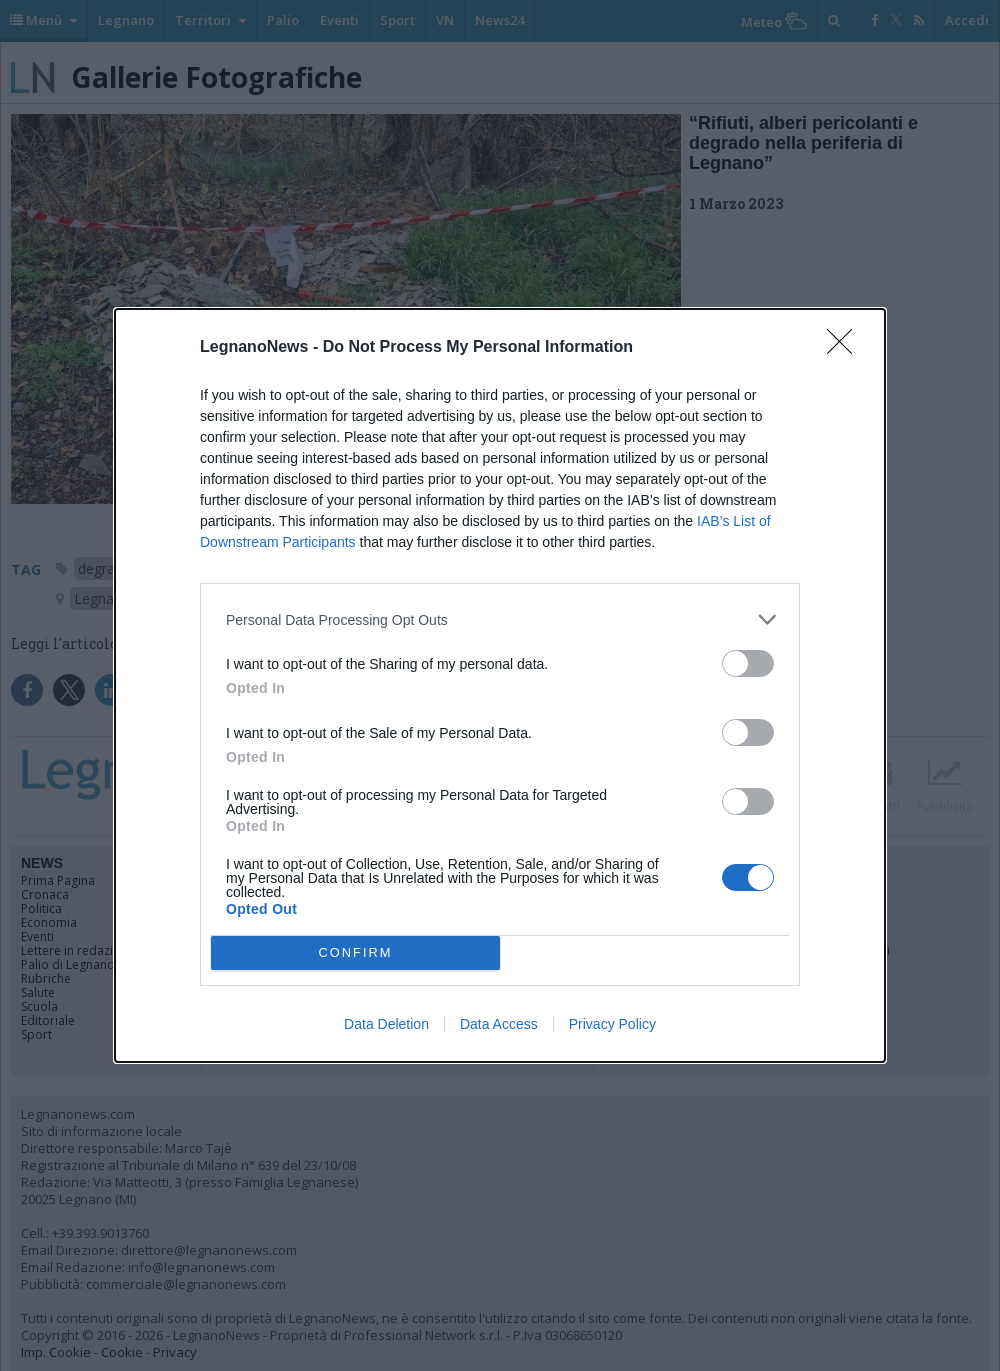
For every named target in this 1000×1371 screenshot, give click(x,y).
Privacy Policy (612, 1024)
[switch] (748, 663)
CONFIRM (355, 953)
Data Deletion (386, 1024)
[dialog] (500, 685)
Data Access (499, 1024)
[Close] (846, 348)
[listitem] (500, 619)
